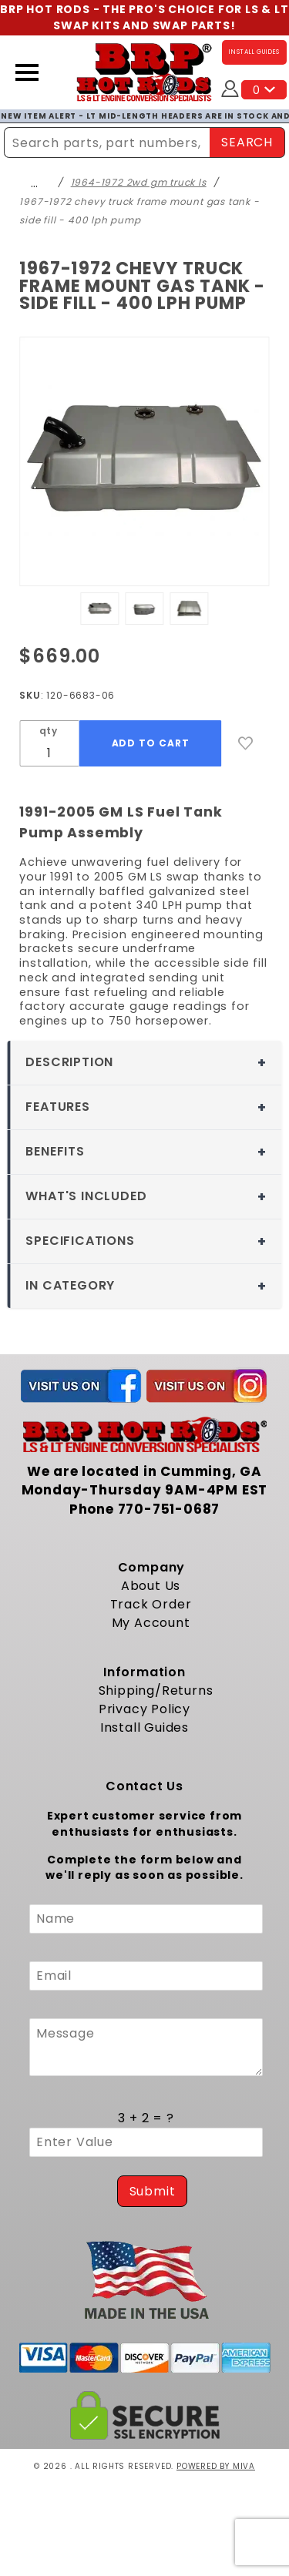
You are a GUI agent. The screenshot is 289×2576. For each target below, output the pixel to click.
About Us (150, 1586)
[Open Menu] (27, 72)
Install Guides (144, 1727)
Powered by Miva (215, 2466)
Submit (152, 2191)
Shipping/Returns (156, 1690)
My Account (151, 1623)
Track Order (151, 1604)
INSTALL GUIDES (254, 52)
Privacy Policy (144, 1709)
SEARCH (247, 142)
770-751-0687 (169, 1509)
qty (48, 730)
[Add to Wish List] (246, 743)
